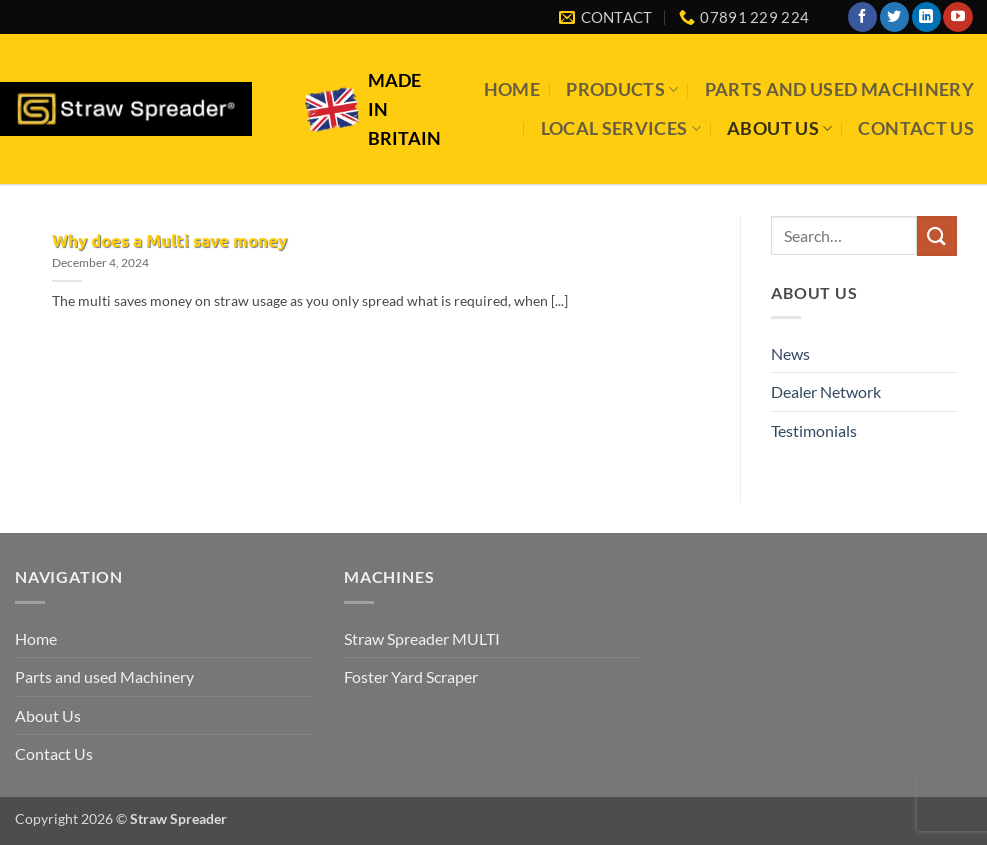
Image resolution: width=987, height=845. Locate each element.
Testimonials (814, 430)
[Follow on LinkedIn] (926, 17)
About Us (779, 128)
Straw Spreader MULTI (422, 638)
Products (622, 89)
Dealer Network (826, 391)
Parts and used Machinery (839, 89)
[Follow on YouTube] (957, 17)
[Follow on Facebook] (862, 17)
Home (512, 89)
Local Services (621, 128)
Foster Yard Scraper (411, 676)
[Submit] (937, 235)
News (790, 353)
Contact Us (916, 128)
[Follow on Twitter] (894, 17)
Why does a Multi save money (169, 240)
